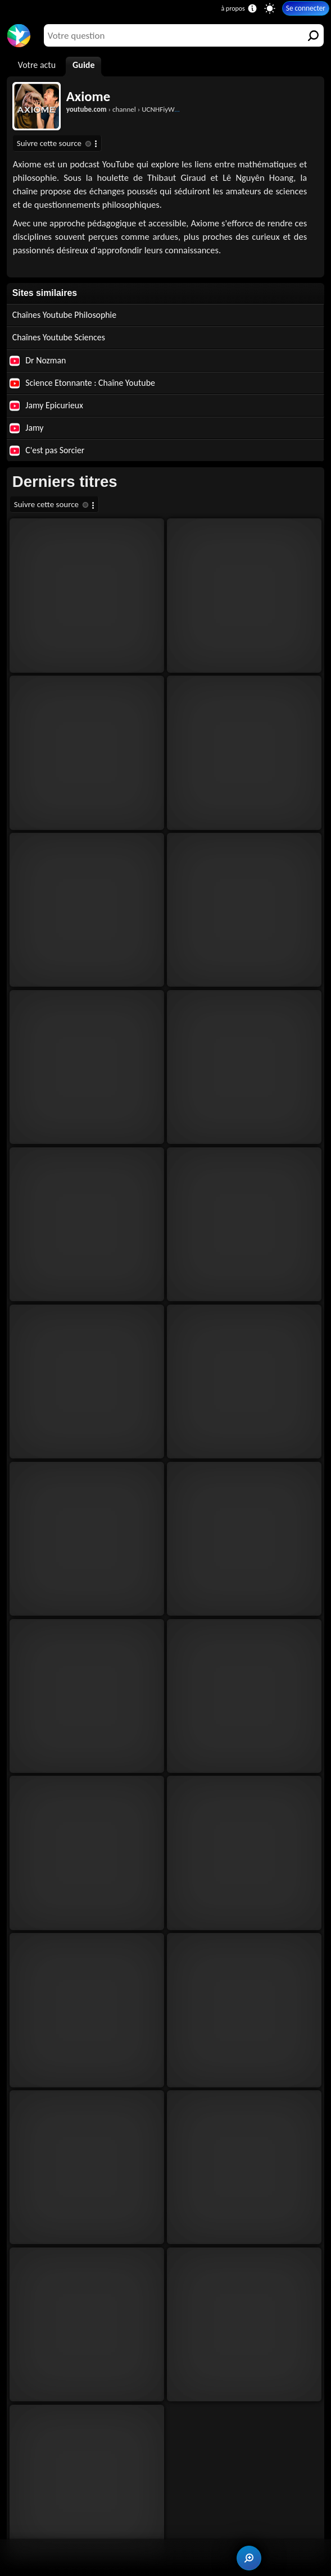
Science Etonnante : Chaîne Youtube (82, 383)
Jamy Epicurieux (46, 405)
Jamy (27, 428)
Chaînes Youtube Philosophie (64, 314)
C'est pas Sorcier (47, 450)
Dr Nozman (38, 360)
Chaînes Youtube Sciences (58, 337)
